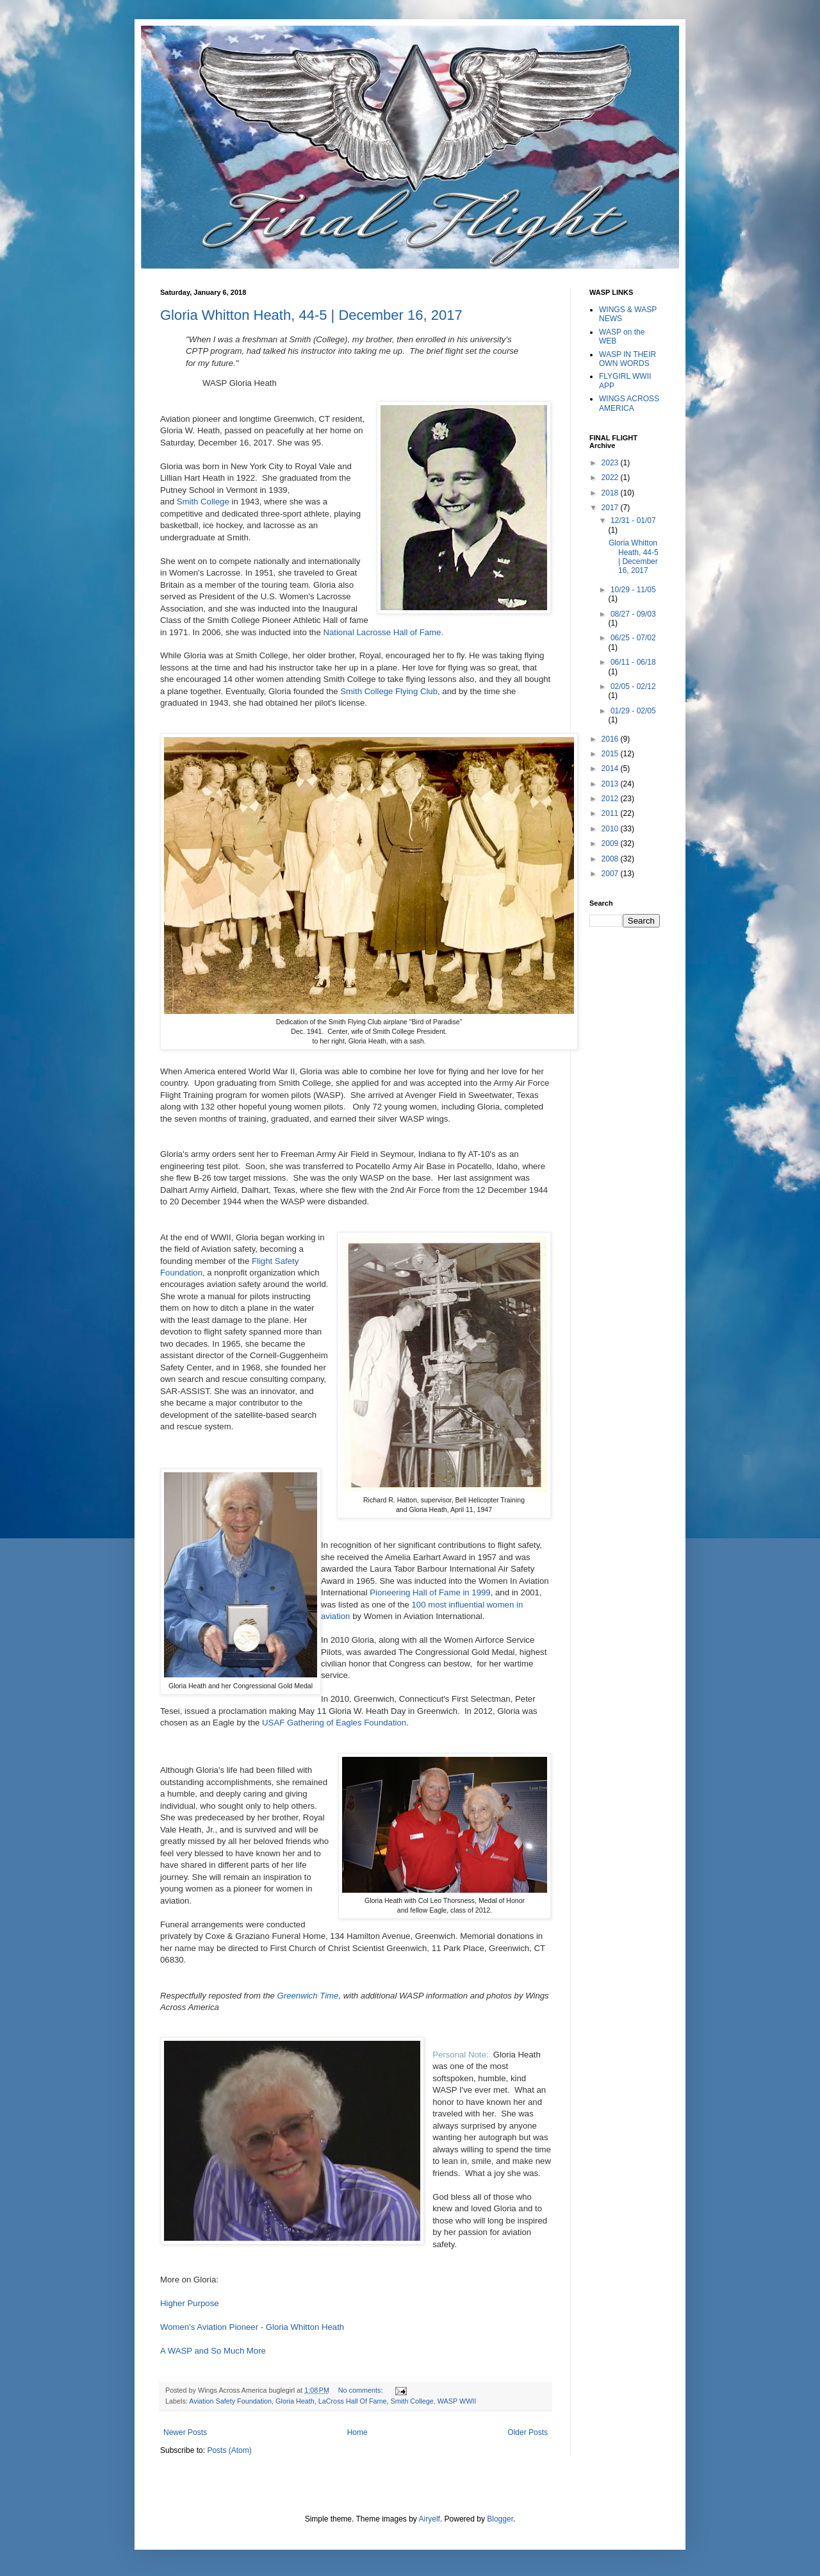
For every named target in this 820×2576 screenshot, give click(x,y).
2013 (611, 783)
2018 (611, 492)
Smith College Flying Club (389, 691)
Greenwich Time (308, 1995)
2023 (611, 462)
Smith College (412, 2401)
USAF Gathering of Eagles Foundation (334, 1722)
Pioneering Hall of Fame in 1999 (430, 1592)
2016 (611, 739)
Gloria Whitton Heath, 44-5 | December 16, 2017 (311, 315)
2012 (611, 798)
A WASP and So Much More (213, 2351)
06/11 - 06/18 (633, 662)
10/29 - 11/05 (633, 589)
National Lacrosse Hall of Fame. (384, 632)
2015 (611, 753)
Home (357, 2432)
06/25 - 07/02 (633, 637)
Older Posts (527, 2432)
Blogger (500, 2518)
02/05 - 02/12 (633, 686)
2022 (611, 477)
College (214, 501)
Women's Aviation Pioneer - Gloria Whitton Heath (252, 2327)
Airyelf (429, 2518)
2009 (611, 843)
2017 (611, 507)
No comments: (361, 2390)
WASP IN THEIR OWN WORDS (627, 359)
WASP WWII (457, 2401)
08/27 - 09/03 (633, 614)
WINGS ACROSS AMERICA (629, 403)
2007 (611, 873)
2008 (611, 858)
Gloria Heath (295, 2401)
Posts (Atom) (229, 2450)
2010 (611, 828)
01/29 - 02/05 (633, 710)
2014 (611, 768)
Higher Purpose (189, 2303)
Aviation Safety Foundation (230, 2401)
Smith (188, 501)
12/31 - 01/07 (633, 520)
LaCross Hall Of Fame (352, 2401)
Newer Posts (185, 2432)
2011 (611, 813)
